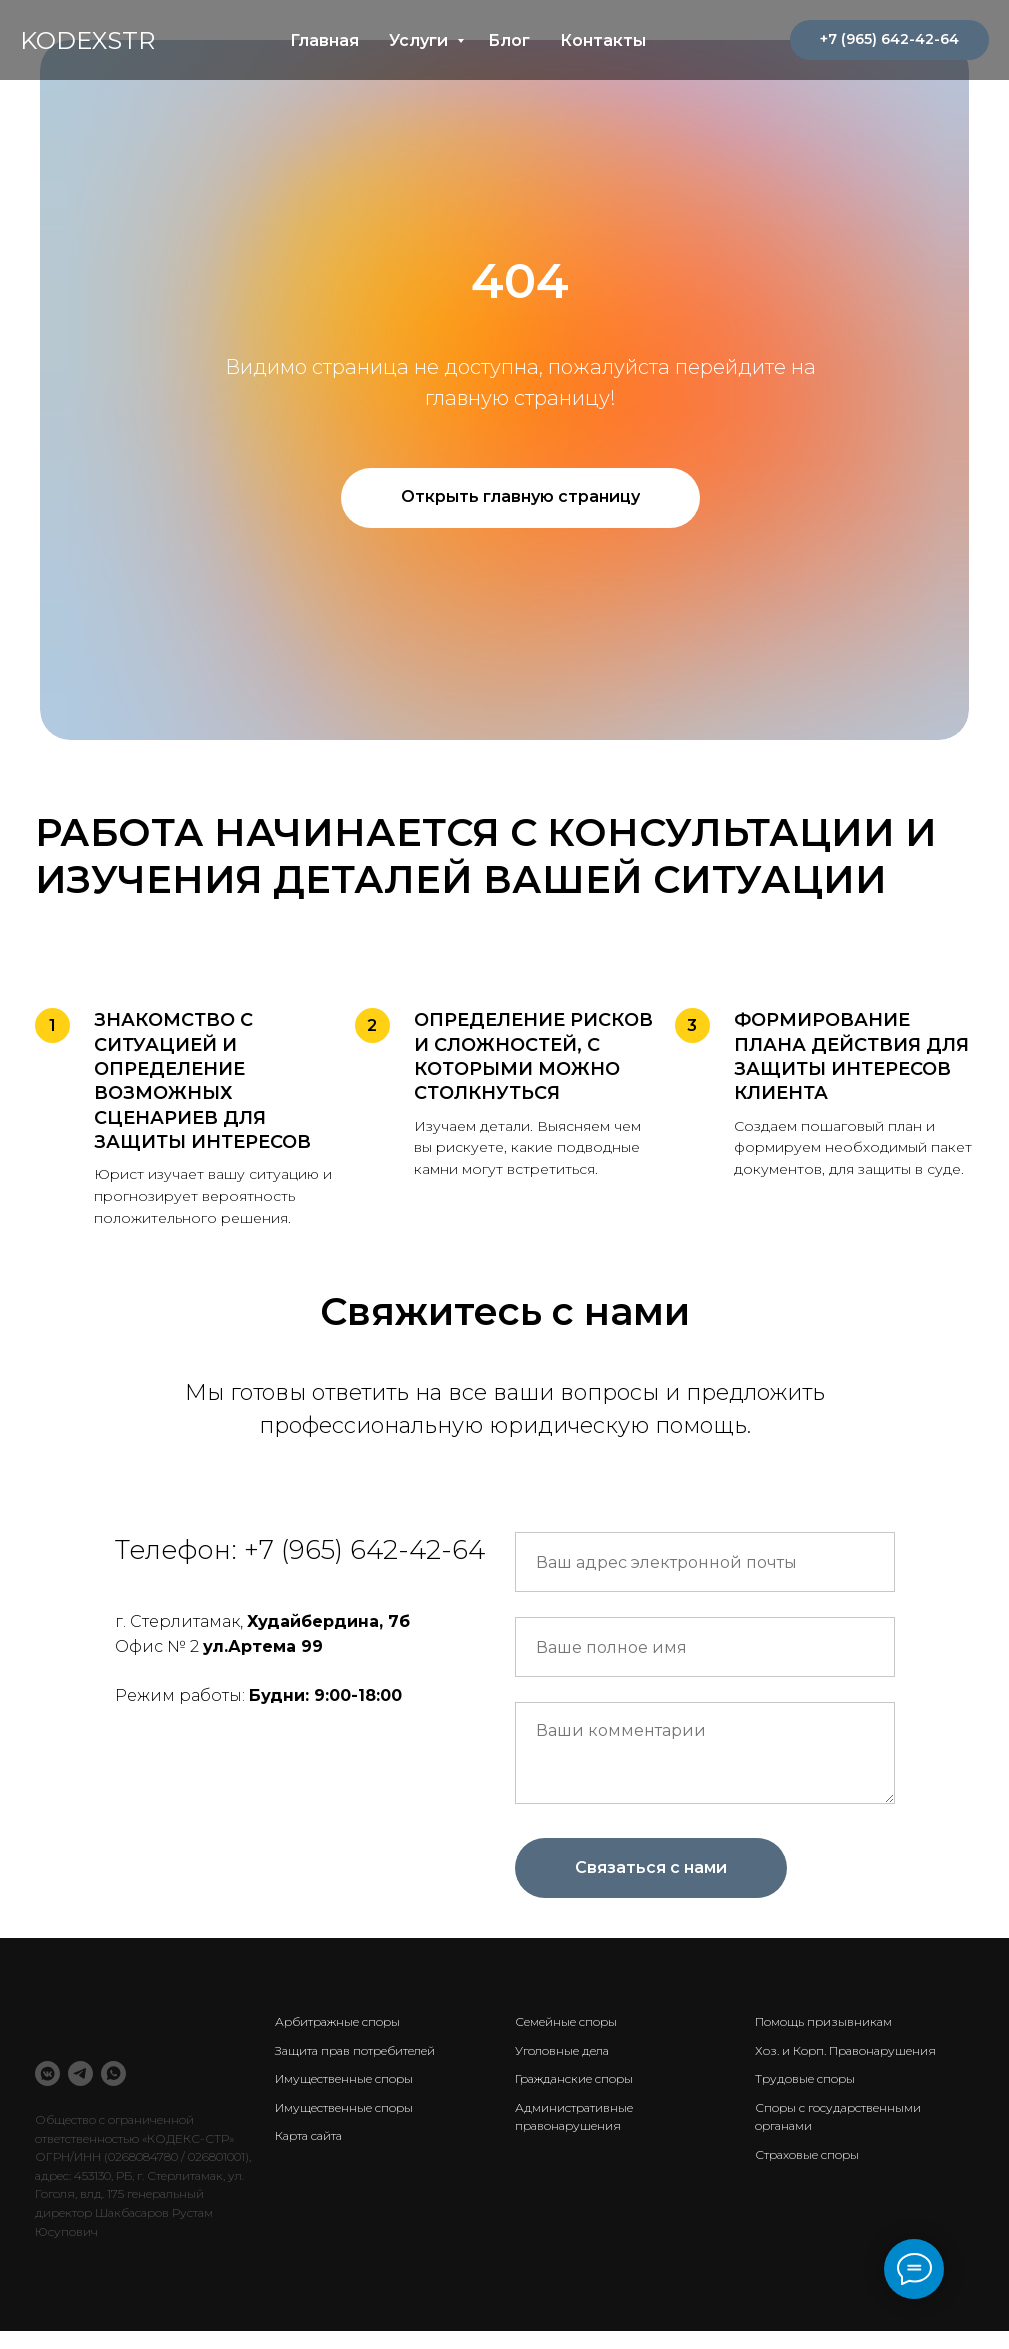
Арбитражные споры (337, 2021)
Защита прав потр (328, 2050)
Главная (324, 40)
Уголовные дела (562, 2050)
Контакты (603, 40)
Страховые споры (807, 2154)
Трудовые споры (805, 2078)
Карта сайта (308, 2135)
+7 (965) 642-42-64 (364, 1550)
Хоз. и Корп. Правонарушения (845, 2050)
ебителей (408, 2050)
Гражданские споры (574, 2078)
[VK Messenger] (47, 2073)
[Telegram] (80, 2073)
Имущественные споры (344, 2078)
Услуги (420, 40)
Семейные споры (566, 2021)
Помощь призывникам (823, 2021)
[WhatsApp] (113, 2073)
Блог (509, 40)
